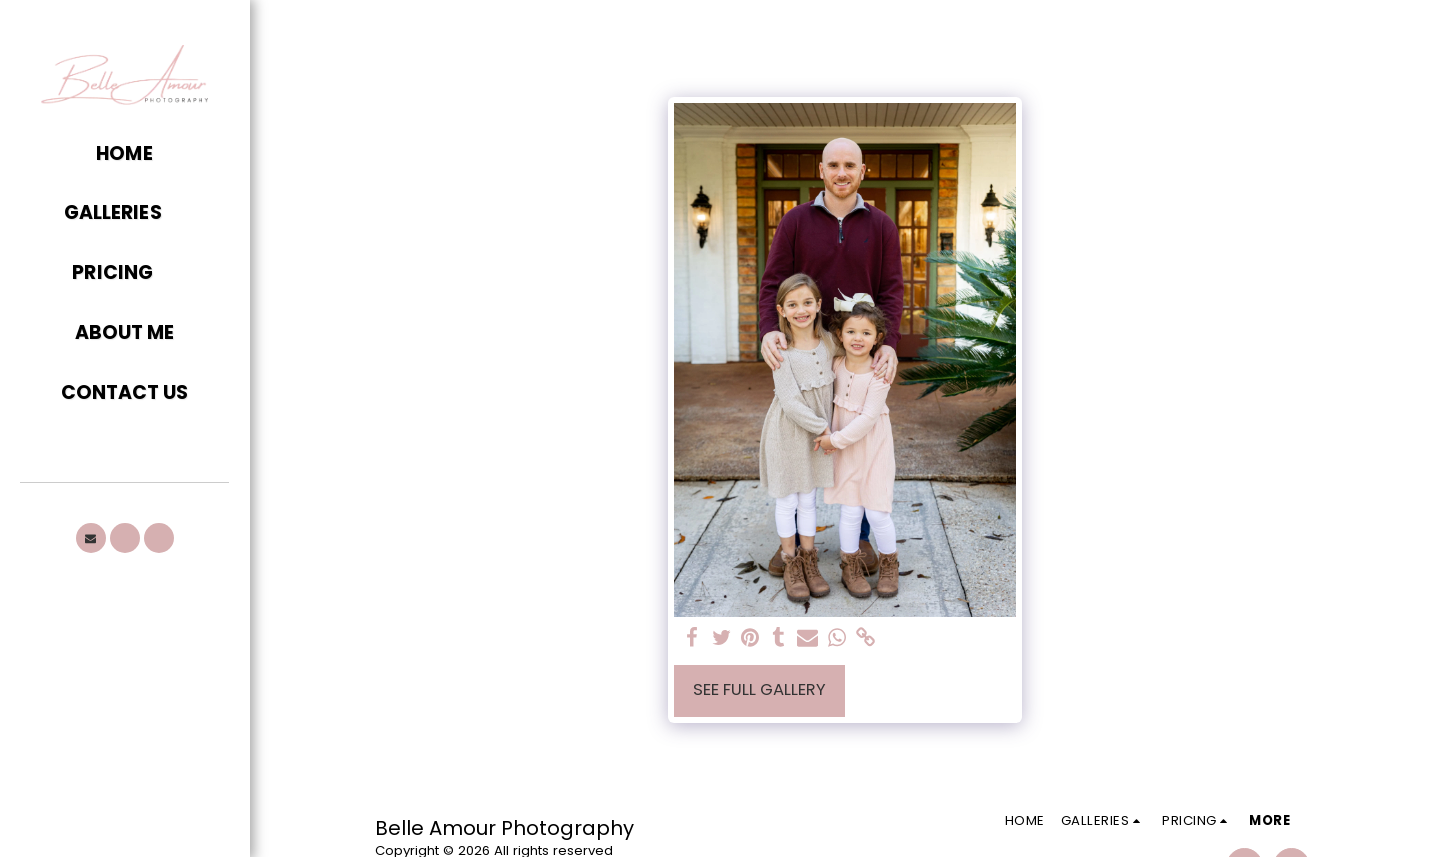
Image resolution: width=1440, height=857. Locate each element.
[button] (124, 214)
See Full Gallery (759, 689)
